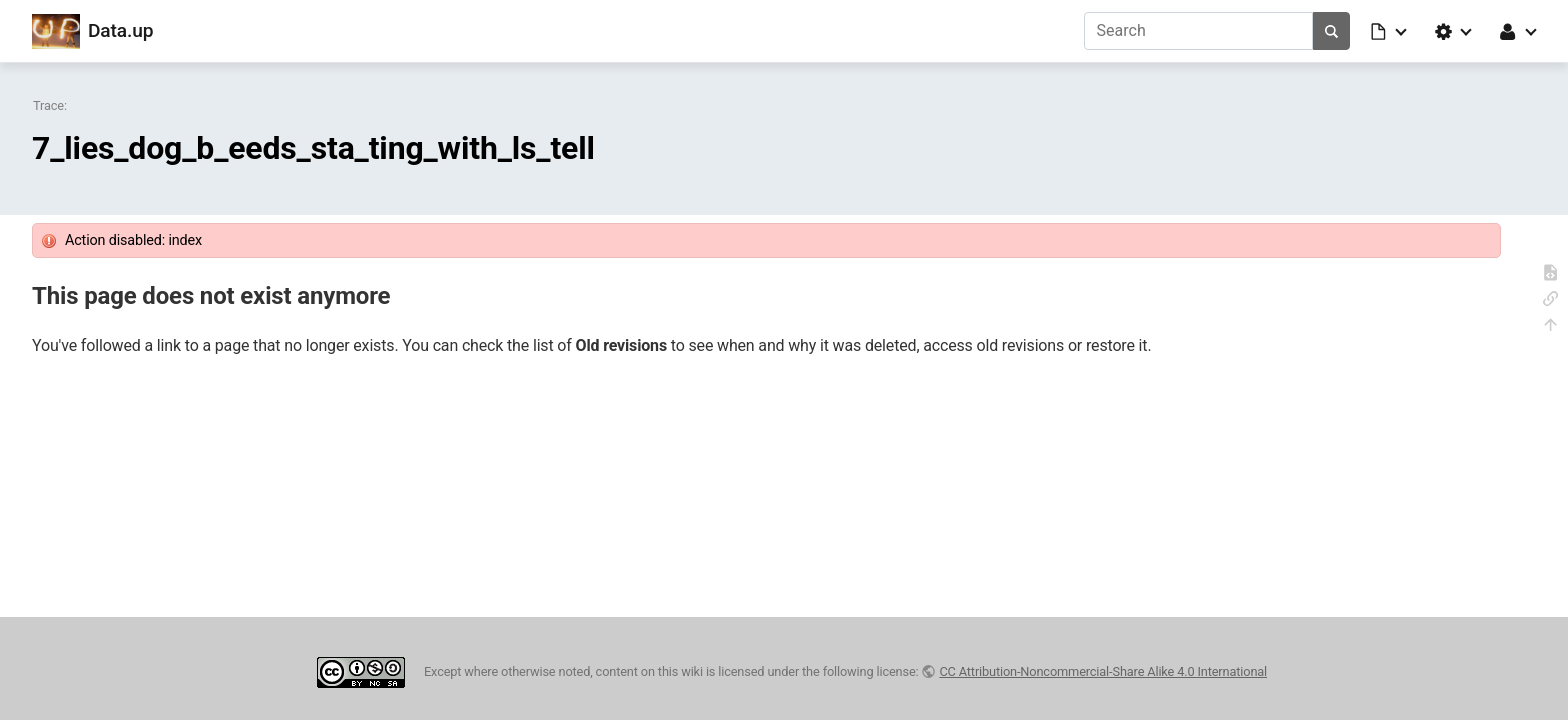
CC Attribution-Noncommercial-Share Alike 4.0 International (1103, 671)
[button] (1390, 31)
